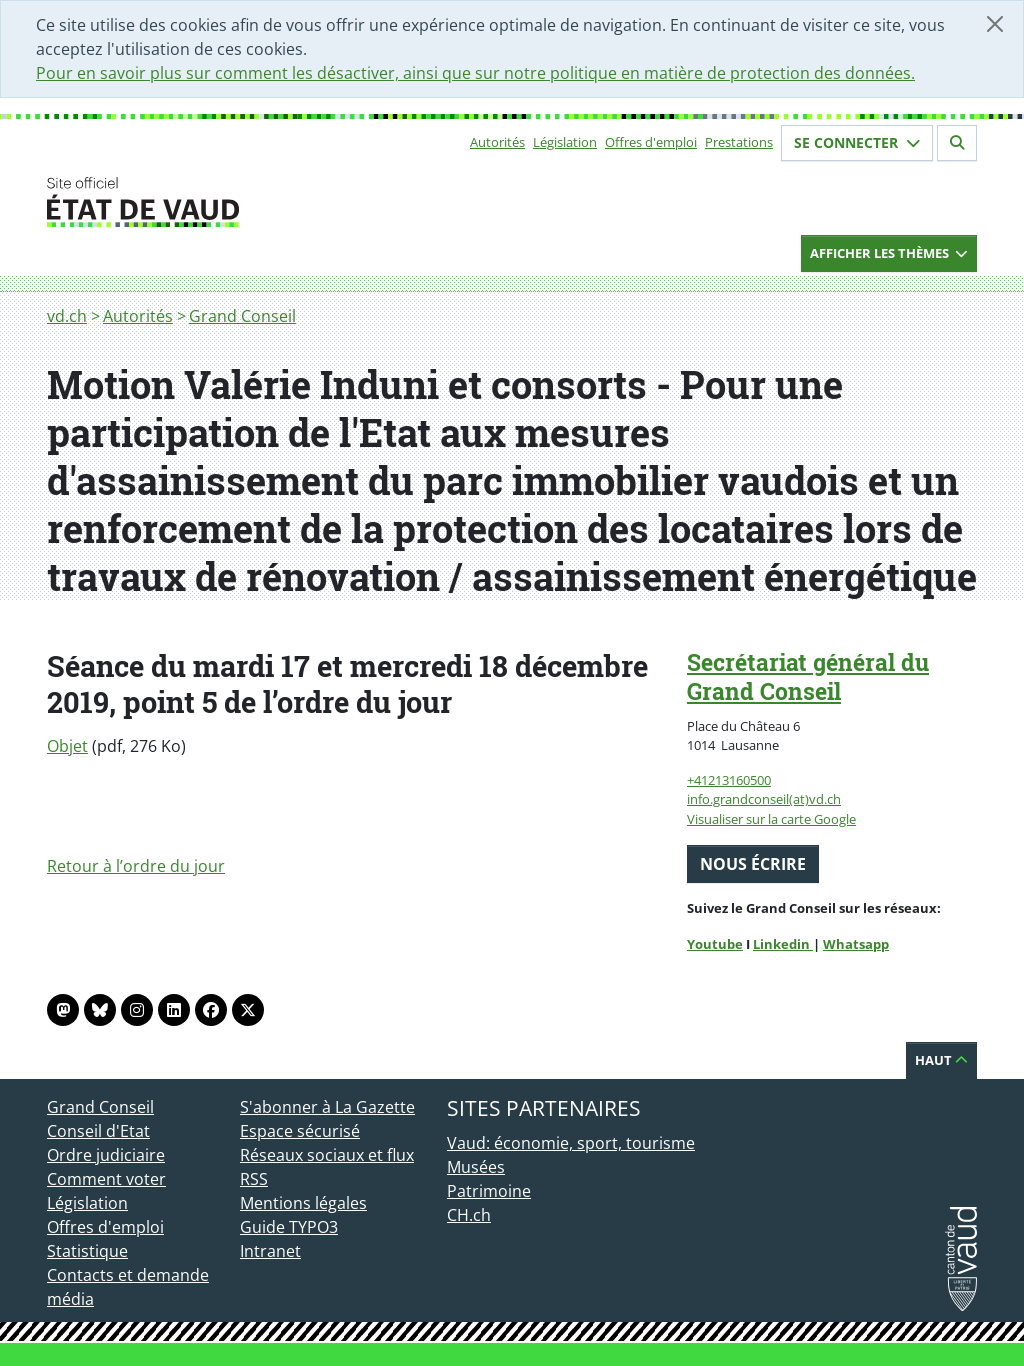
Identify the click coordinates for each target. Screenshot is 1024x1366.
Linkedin (783, 944)
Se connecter (857, 142)
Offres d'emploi (651, 142)
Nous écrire (753, 864)
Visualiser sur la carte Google (771, 819)
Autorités (497, 142)
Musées (476, 1167)
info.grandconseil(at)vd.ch (764, 799)
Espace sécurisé (300, 1131)
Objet (67, 746)
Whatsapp (856, 944)
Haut (941, 1060)
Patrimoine (489, 1191)
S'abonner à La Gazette (327, 1107)
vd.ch (67, 316)
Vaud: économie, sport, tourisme (571, 1143)
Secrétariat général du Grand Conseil (808, 676)
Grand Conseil (242, 316)
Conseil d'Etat (98, 1131)
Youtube (715, 944)
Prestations (739, 142)
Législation (565, 142)
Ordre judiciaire (106, 1155)
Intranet (270, 1251)
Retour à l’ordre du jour (136, 866)
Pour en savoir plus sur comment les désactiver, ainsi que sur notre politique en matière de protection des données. (475, 73)
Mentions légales (303, 1203)
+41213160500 (729, 780)
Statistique (87, 1251)
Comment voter (106, 1179)
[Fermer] (995, 24)
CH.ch (469, 1215)
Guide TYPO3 (289, 1227)
